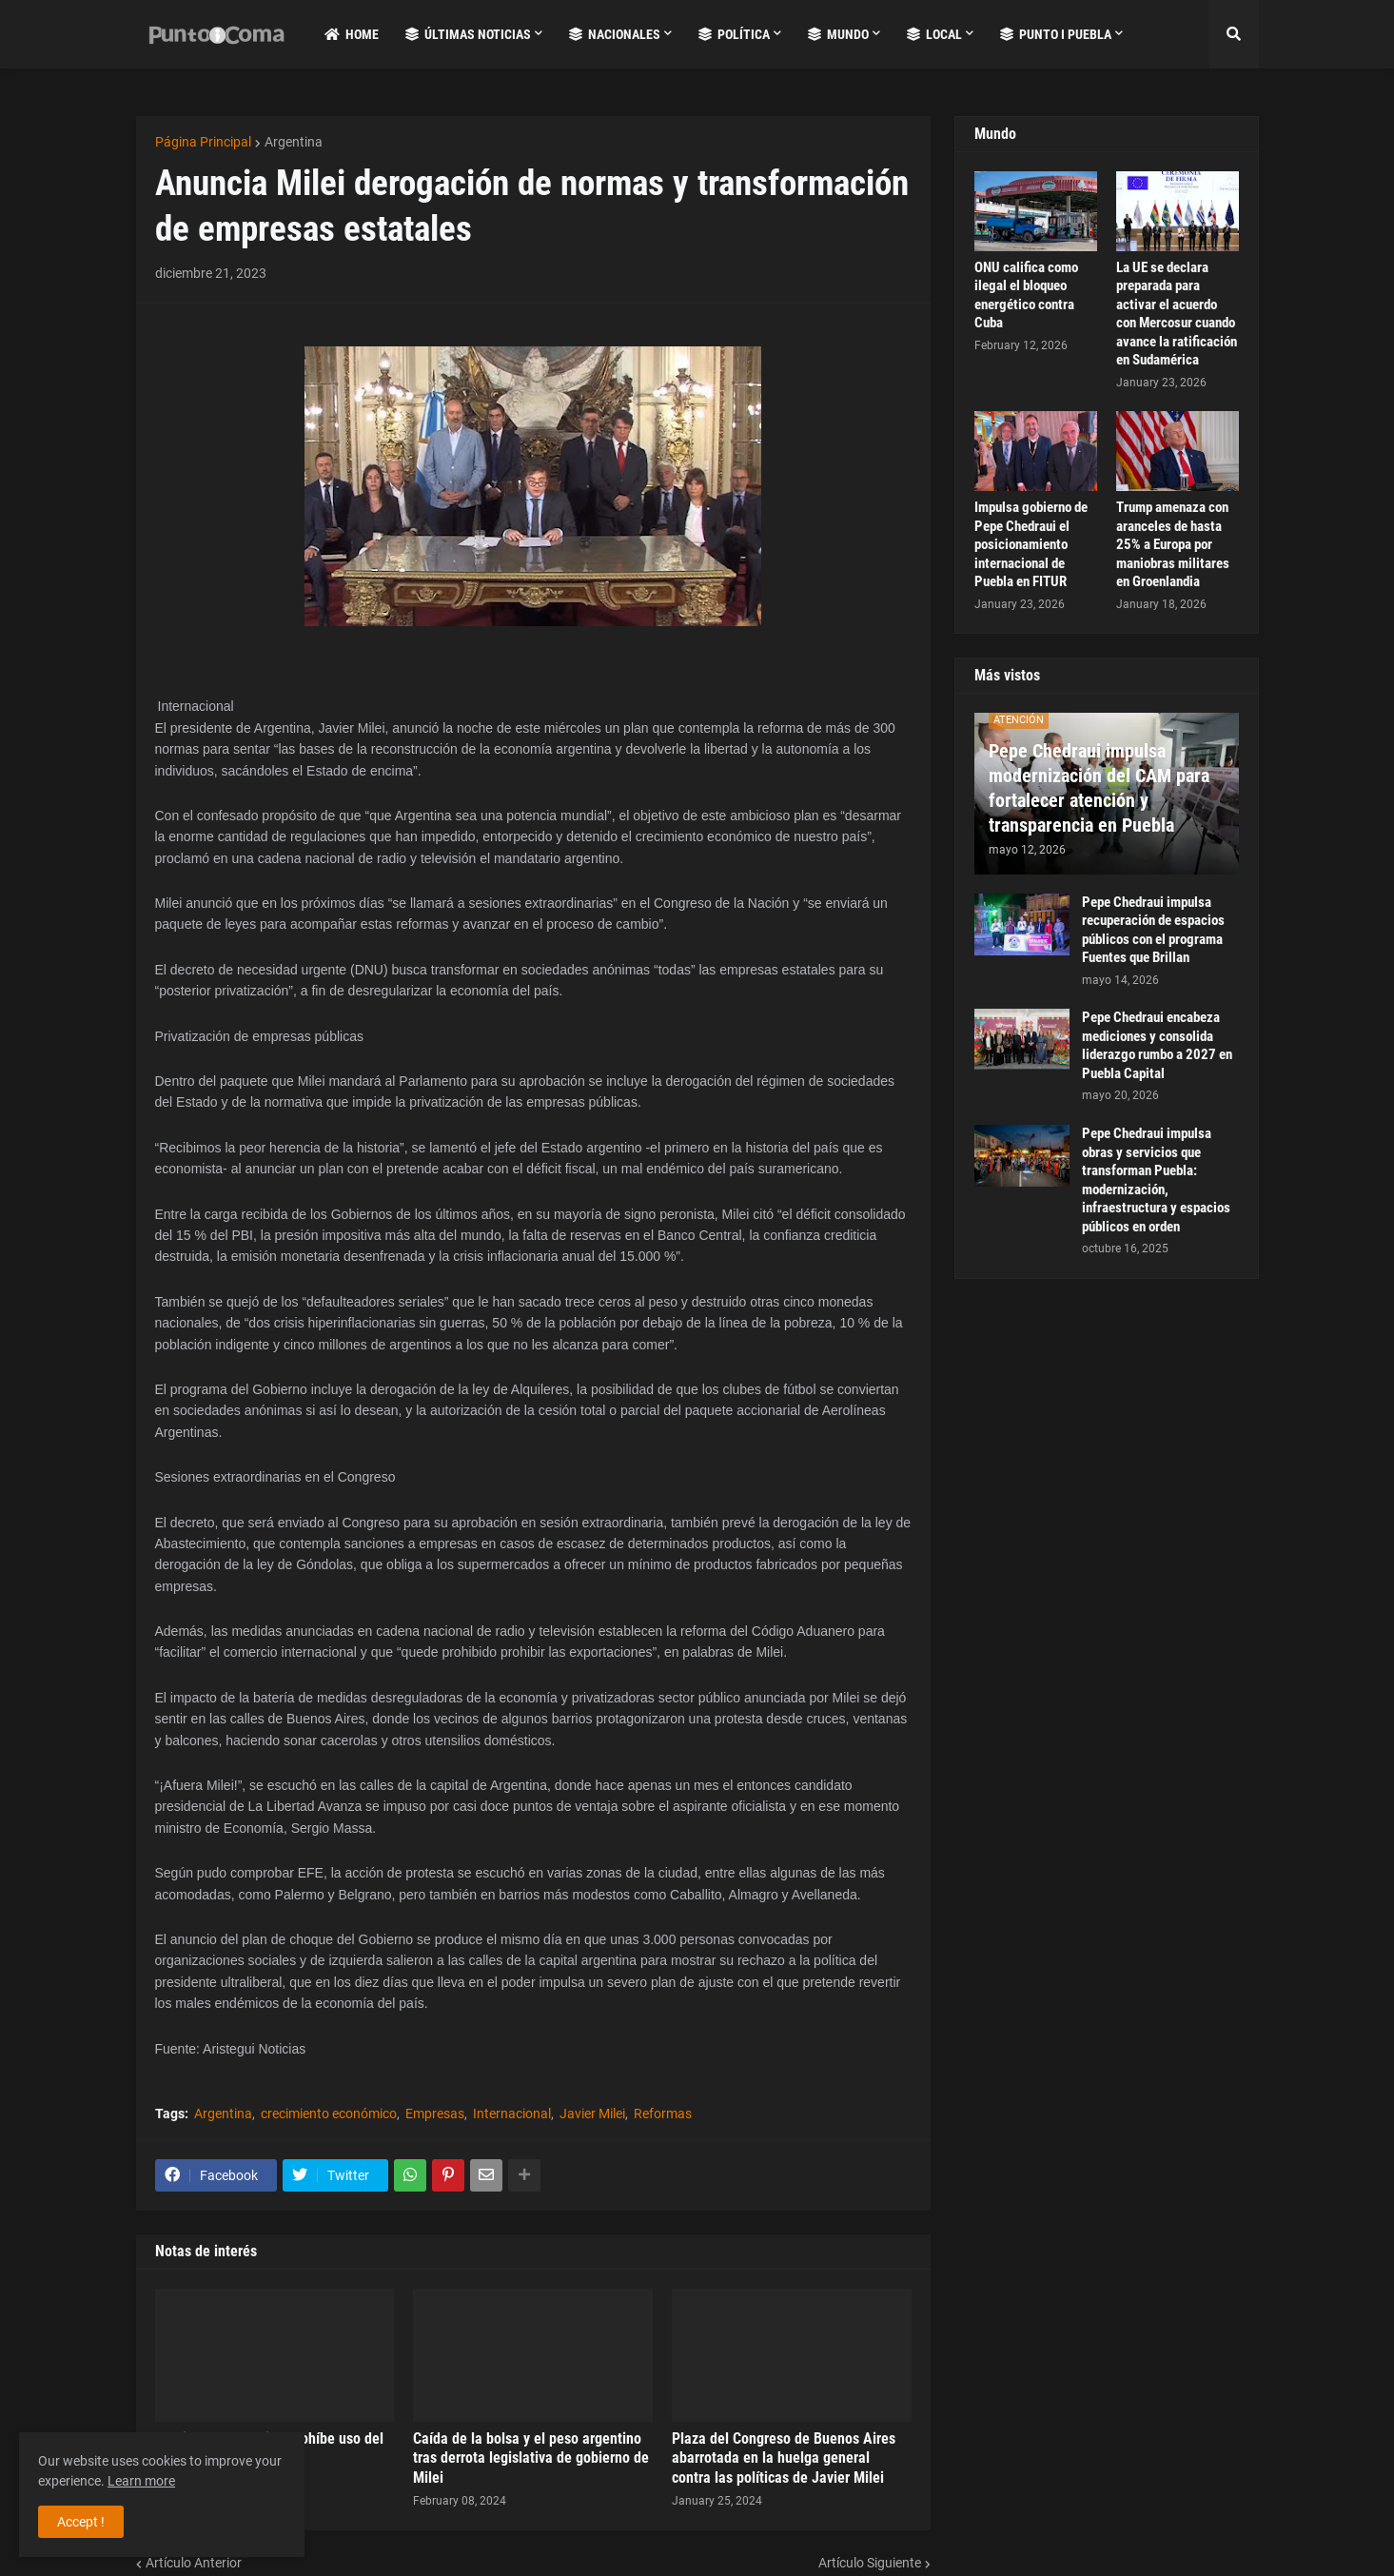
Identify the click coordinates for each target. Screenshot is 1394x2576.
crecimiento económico (329, 2113)
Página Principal (203, 141)
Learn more (141, 2480)
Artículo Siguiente (869, 2562)
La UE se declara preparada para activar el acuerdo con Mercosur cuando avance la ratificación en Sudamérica (1176, 314)
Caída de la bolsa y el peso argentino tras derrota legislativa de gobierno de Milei (531, 2458)
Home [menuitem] (351, 34)
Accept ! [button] (81, 2521)
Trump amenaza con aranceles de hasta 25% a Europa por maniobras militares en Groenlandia (1172, 544)
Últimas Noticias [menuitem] (468, 34)
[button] (1234, 34)
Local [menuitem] (934, 34)
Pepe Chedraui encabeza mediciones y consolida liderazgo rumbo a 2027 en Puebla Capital (1157, 1045)
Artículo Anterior (194, 2562)
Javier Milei (592, 2113)
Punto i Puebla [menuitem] (1055, 34)
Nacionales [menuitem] (614, 34)
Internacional (512, 2113)
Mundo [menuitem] (838, 34)
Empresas (434, 2113)
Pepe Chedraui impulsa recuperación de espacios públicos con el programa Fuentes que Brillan (1153, 930)
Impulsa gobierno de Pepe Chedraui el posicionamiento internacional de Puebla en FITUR (1031, 544)
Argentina (294, 141)
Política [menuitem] (734, 34)
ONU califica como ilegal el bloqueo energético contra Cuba (1026, 295)
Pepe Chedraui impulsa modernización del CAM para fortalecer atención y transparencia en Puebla (1099, 787)
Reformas (663, 2113)
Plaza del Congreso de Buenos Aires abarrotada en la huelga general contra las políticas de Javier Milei (783, 2458)
